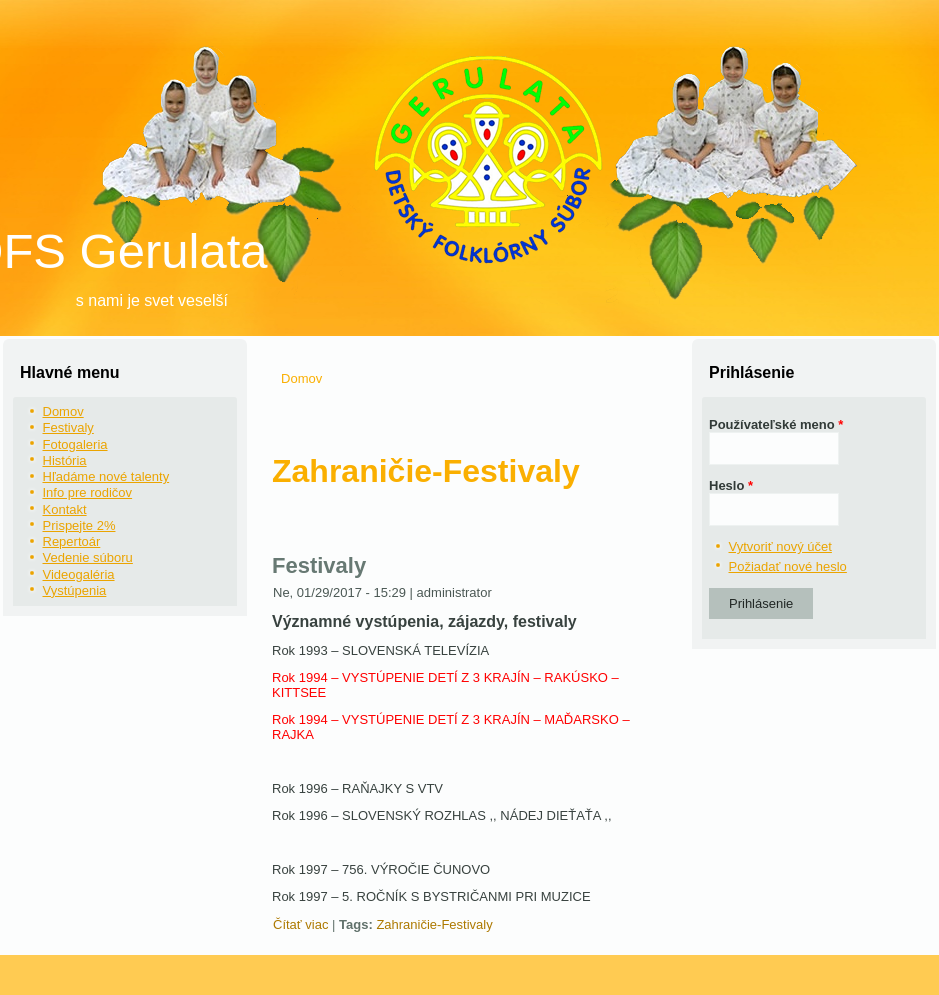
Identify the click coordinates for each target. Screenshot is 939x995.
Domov (63, 411)
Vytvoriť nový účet (780, 546)
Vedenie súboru (88, 557)
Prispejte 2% (79, 525)
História (65, 460)
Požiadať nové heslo (788, 566)
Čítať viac (300, 924)
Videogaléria (79, 574)
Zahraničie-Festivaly (434, 924)
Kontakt (65, 509)
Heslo (731, 485)
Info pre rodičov (88, 492)
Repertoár (72, 541)
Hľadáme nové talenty (106, 476)
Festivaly (68, 427)
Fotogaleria (75, 444)
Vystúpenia (75, 590)
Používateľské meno (776, 424)
